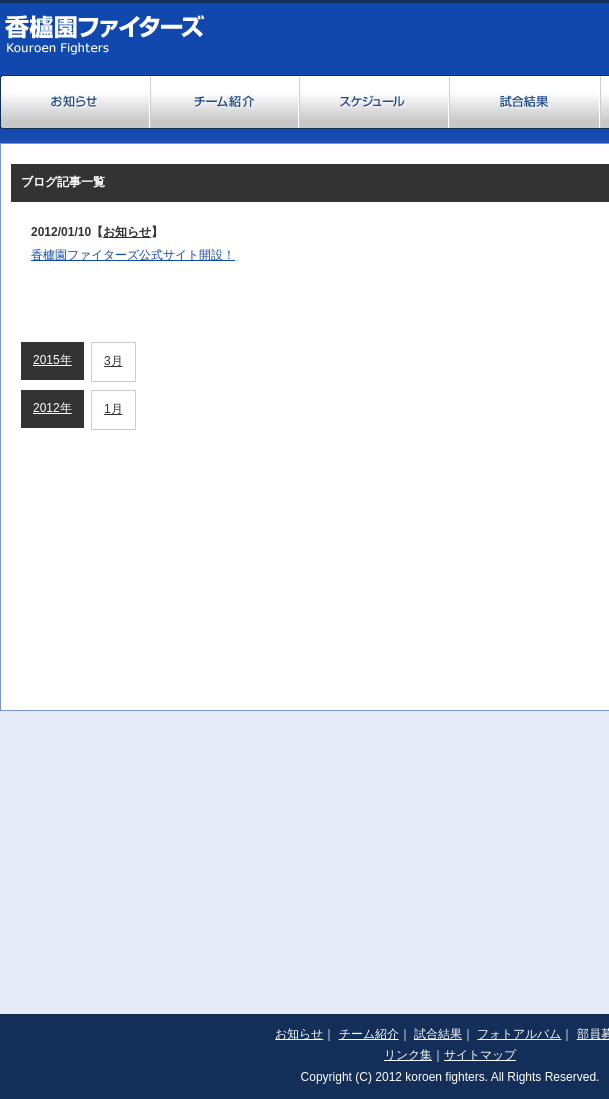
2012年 (52, 408)
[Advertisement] (304, 851)
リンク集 (408, 1055)
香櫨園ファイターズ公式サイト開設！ (133, 255)
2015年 (52, 360)
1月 (113, 409)
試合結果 (438, 1034)
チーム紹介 (369, 1034)
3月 (113, 361)
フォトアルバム (519, 1034)
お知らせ (127, 232)
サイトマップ (480, 1055)
